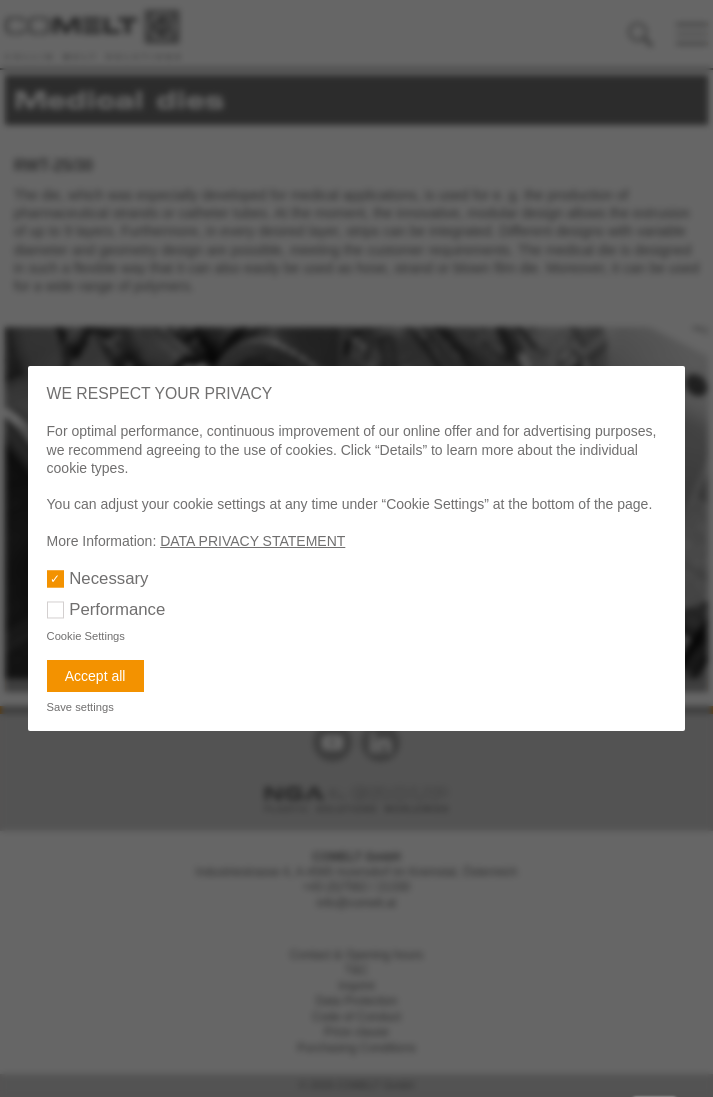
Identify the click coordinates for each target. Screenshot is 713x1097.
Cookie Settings (86, 636)
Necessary (108, 578)
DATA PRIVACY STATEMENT (252, 541)
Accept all (95, 676)
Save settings (80, 707)
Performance (117, 609)
